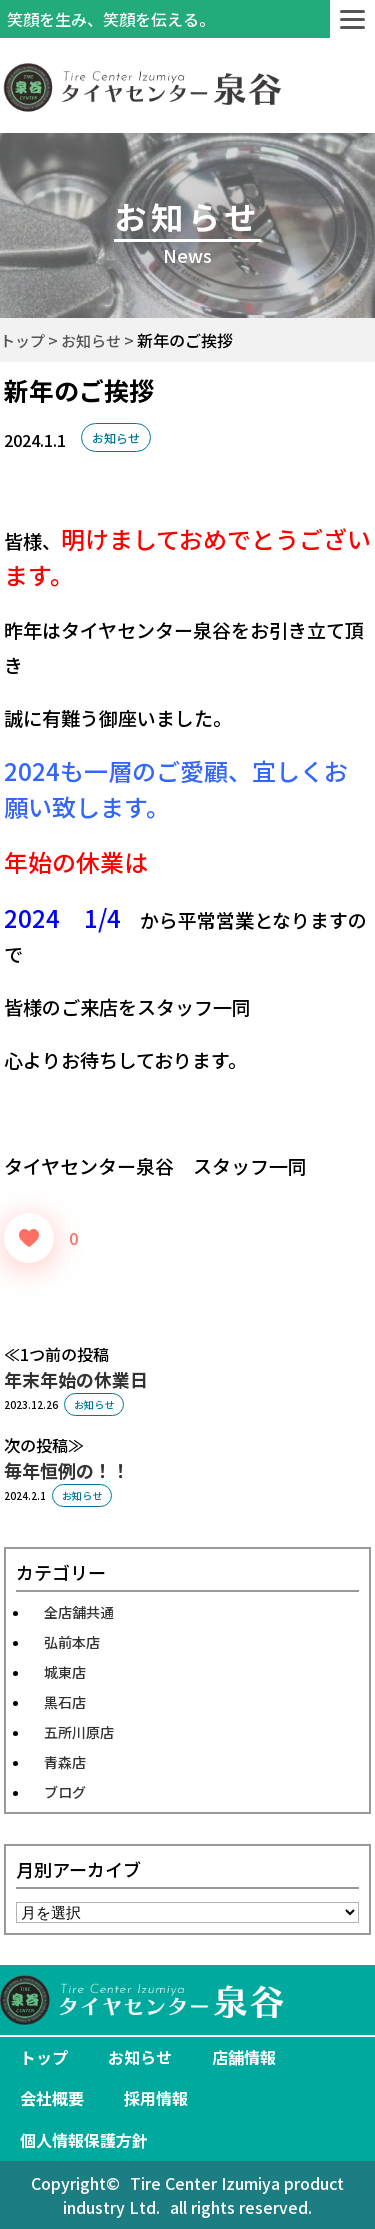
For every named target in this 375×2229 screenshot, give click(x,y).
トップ (44, 2057)
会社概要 (52, 2098)
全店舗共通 (79, 1612)
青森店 (65, 1762)
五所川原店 (79, 1732)
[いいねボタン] (29, 1238)
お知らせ (116, 437)
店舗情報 (244, 2057)
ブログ (65, 1792)
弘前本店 (72, 1642)
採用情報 (156, 2098)
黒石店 (65, 1702)
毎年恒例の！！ (67, 1470)
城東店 (65, 1672)
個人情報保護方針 (84, 2140)
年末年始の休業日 (76, 1379)
